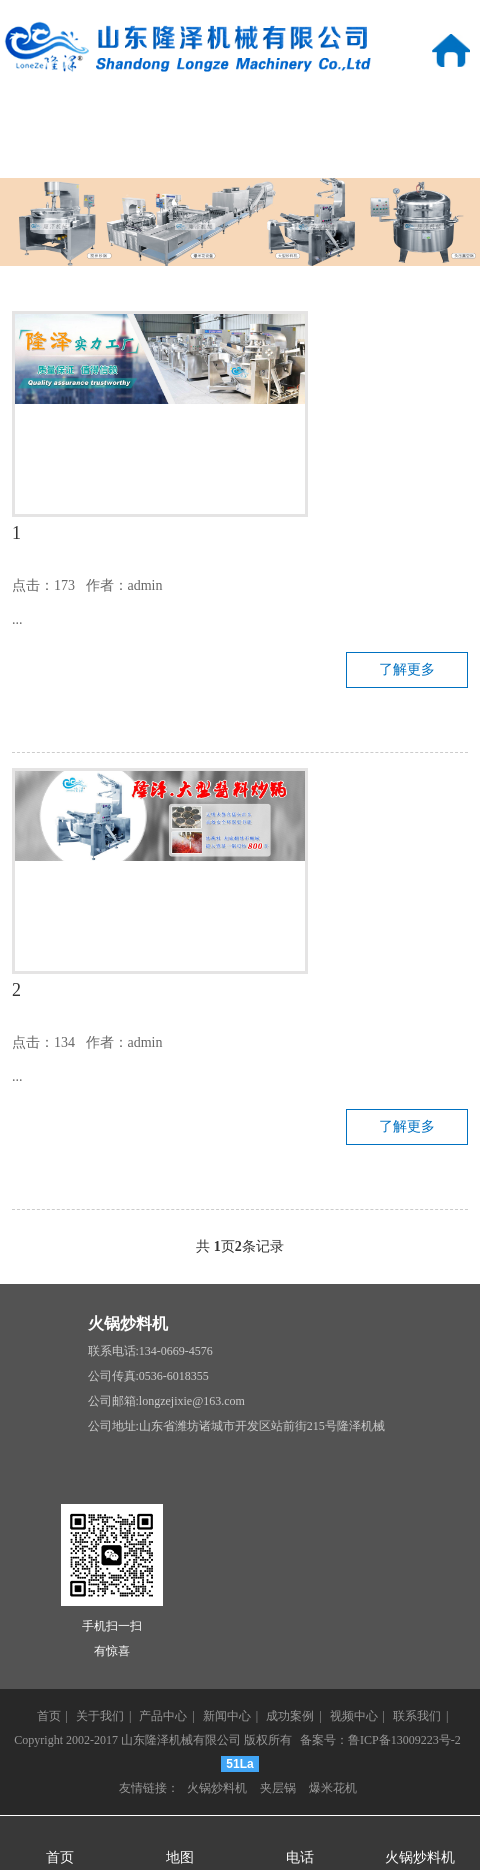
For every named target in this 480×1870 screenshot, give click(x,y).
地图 (180, 1857)
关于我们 (80, 113)
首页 (49, 1716)
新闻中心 (400, 113)
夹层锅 (278, 1788)
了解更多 (407, 669)
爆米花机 (333, 1788)
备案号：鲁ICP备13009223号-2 (380, 1740)
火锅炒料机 (128, 1323)
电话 (300, 1857)
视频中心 (240, 155)
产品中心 (240, 113)
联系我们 (400, 155)
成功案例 (80, 155)
